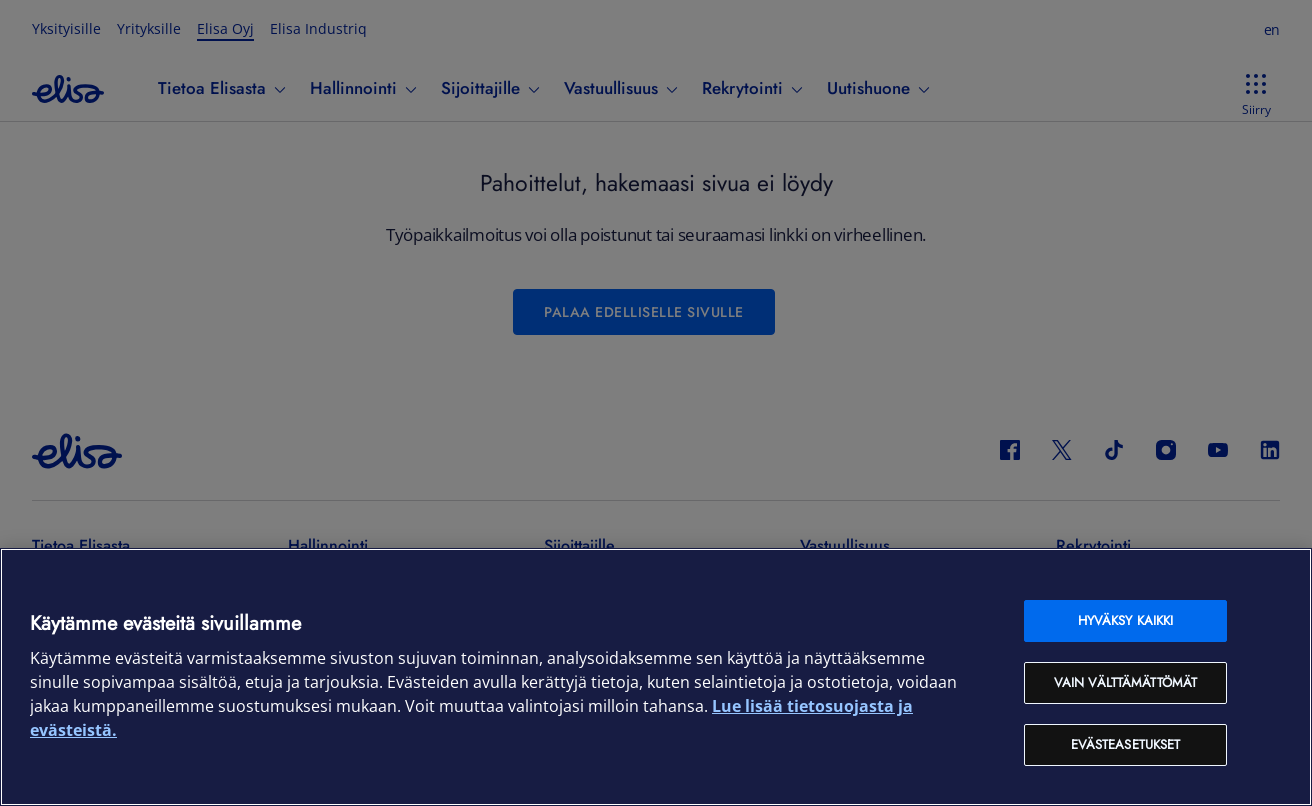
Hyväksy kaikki (1126, 620)
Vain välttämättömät (1125, 682)
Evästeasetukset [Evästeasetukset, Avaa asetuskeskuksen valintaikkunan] (1126, 744)
